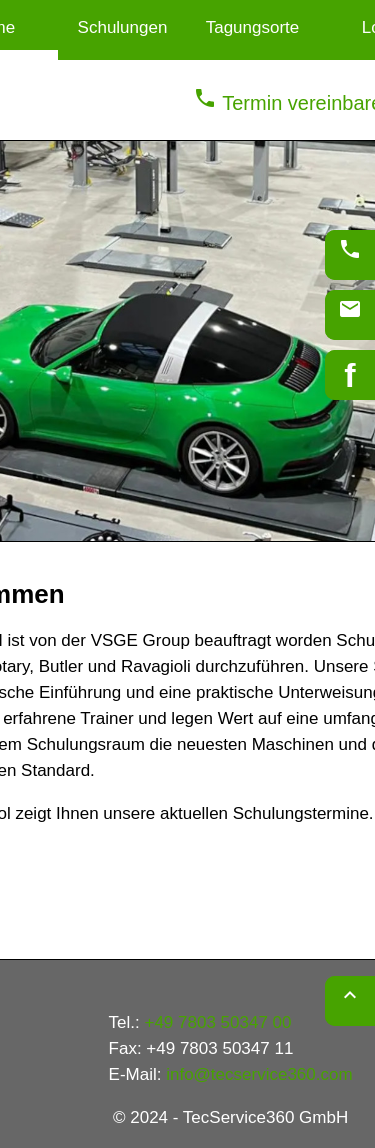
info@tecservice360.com (259, 1074)
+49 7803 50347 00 (217, 1022)
